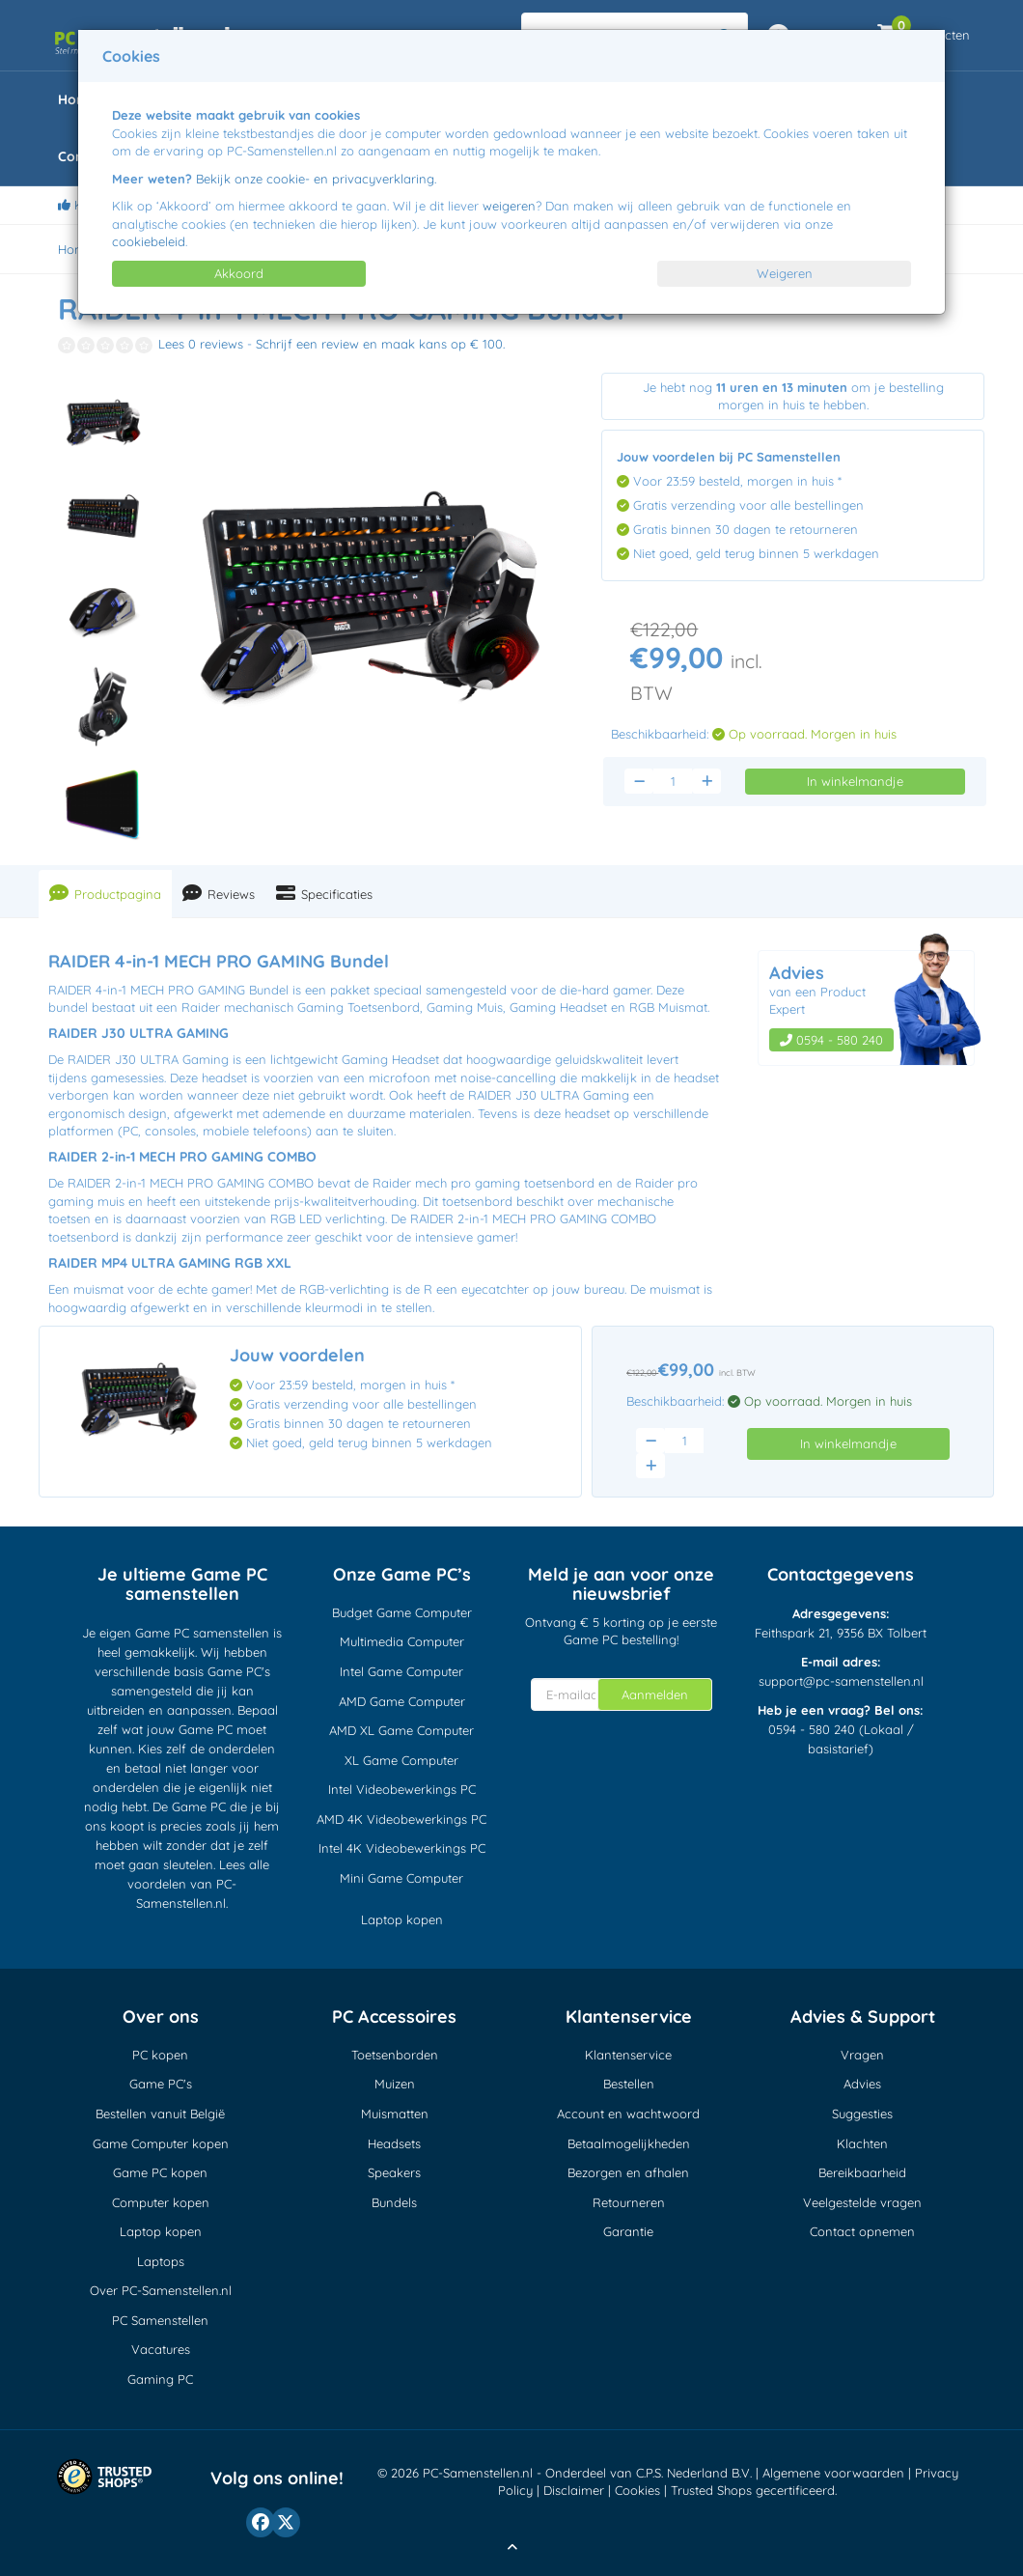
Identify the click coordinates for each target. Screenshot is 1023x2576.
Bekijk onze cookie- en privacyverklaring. (316, 178)
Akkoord (238, 273)
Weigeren (785, 273)
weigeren (509, 205)
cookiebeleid (148, 241)
